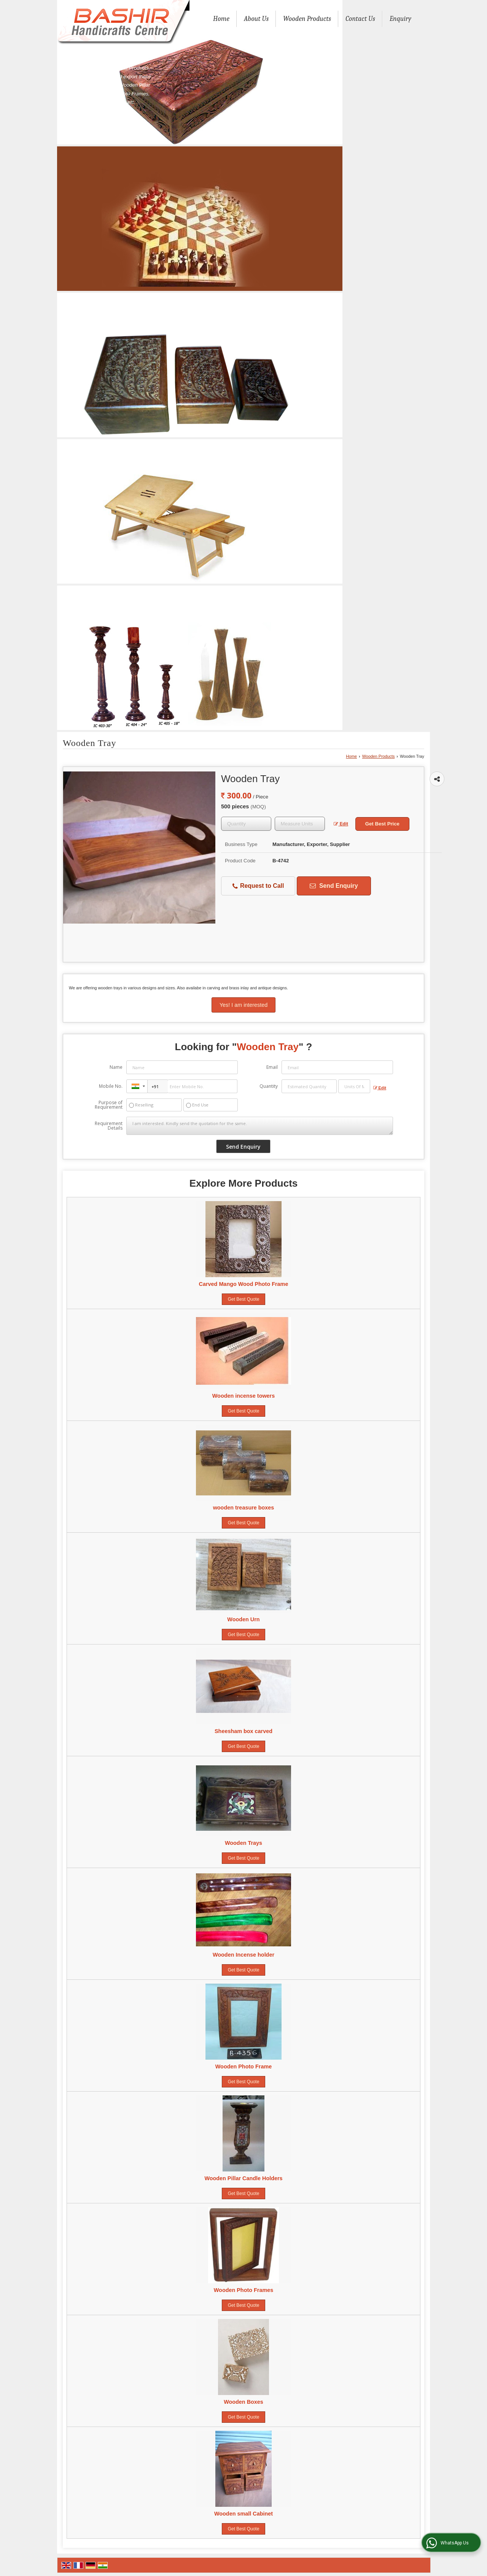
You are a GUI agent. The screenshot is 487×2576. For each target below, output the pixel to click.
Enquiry (400, 19)
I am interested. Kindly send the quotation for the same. (259, 1126)
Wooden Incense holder (243, 1955)
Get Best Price (382, 824)
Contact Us (360, 19)
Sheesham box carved (243, 1731)
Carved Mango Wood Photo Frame (243, 1284)
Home (221, 19)
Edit (341, 824)
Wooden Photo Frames (243, 2290)
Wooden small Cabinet (243, 2514)
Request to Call (258, 886)
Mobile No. (111, 1086)
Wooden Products (307, 19)
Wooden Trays (243, 1843)
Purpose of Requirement (109, 1104)
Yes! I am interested (244, 1005)
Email (272, 1067)
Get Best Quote (243, 1299)
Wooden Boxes (243, 2402)
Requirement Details (109, 1125)
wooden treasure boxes (243, 1508)
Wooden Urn (243, 1619)
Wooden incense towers (243, 1396)
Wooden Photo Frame (243, 2066)
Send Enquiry (333, 885)
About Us (256, 19)
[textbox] (300, 824)
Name (116, 1067)
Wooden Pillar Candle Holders (243, 2178)
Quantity (268, 1086)
